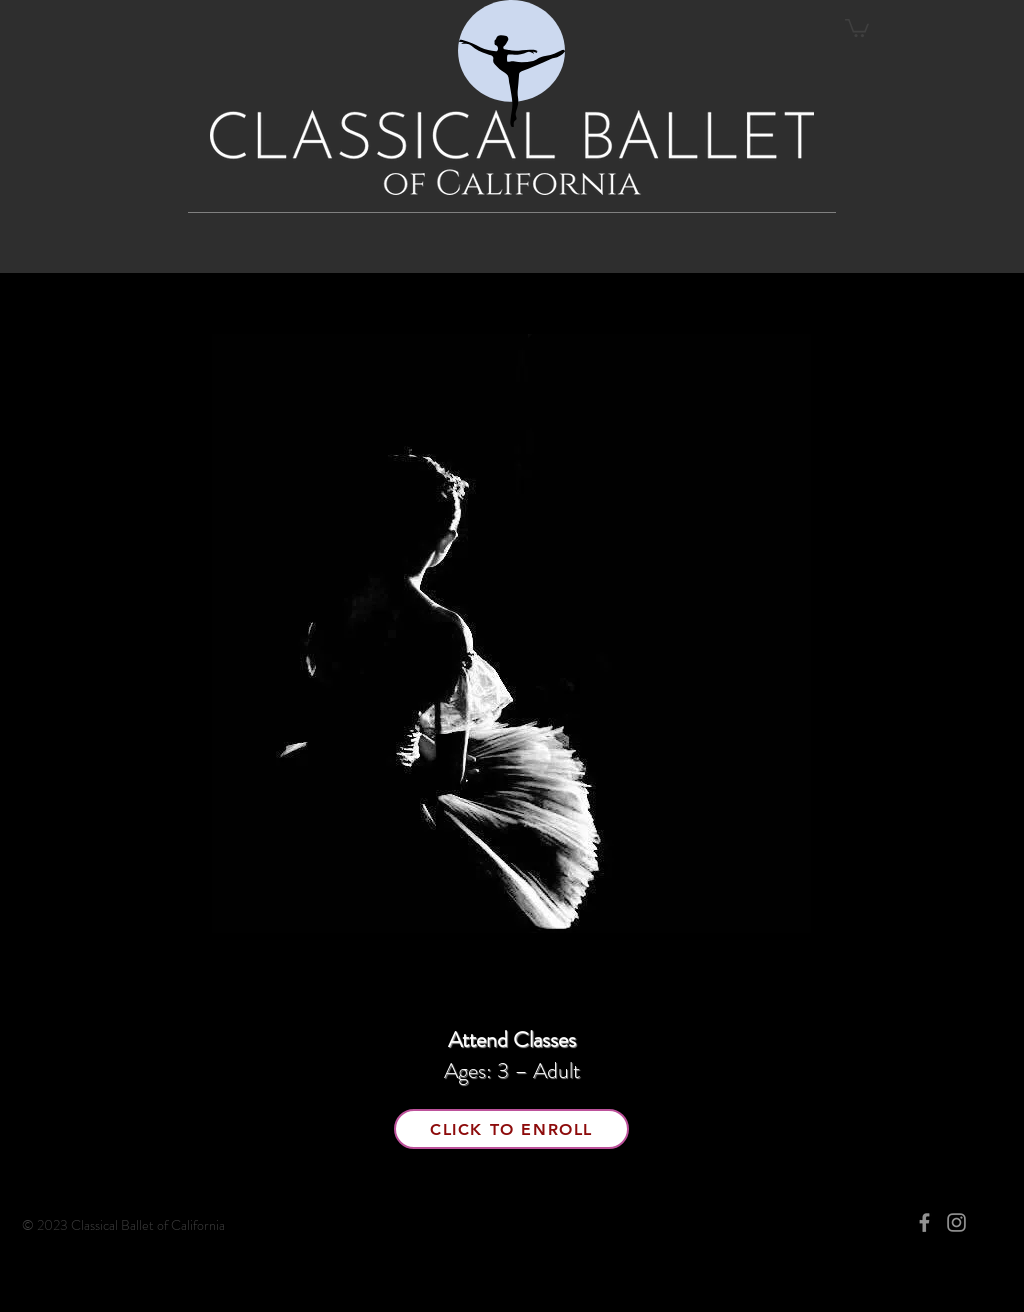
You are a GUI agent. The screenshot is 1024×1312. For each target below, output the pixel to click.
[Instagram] (956, 1222)
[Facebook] (924, 1222)
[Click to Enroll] (511, 1129)
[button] (857, 27)
